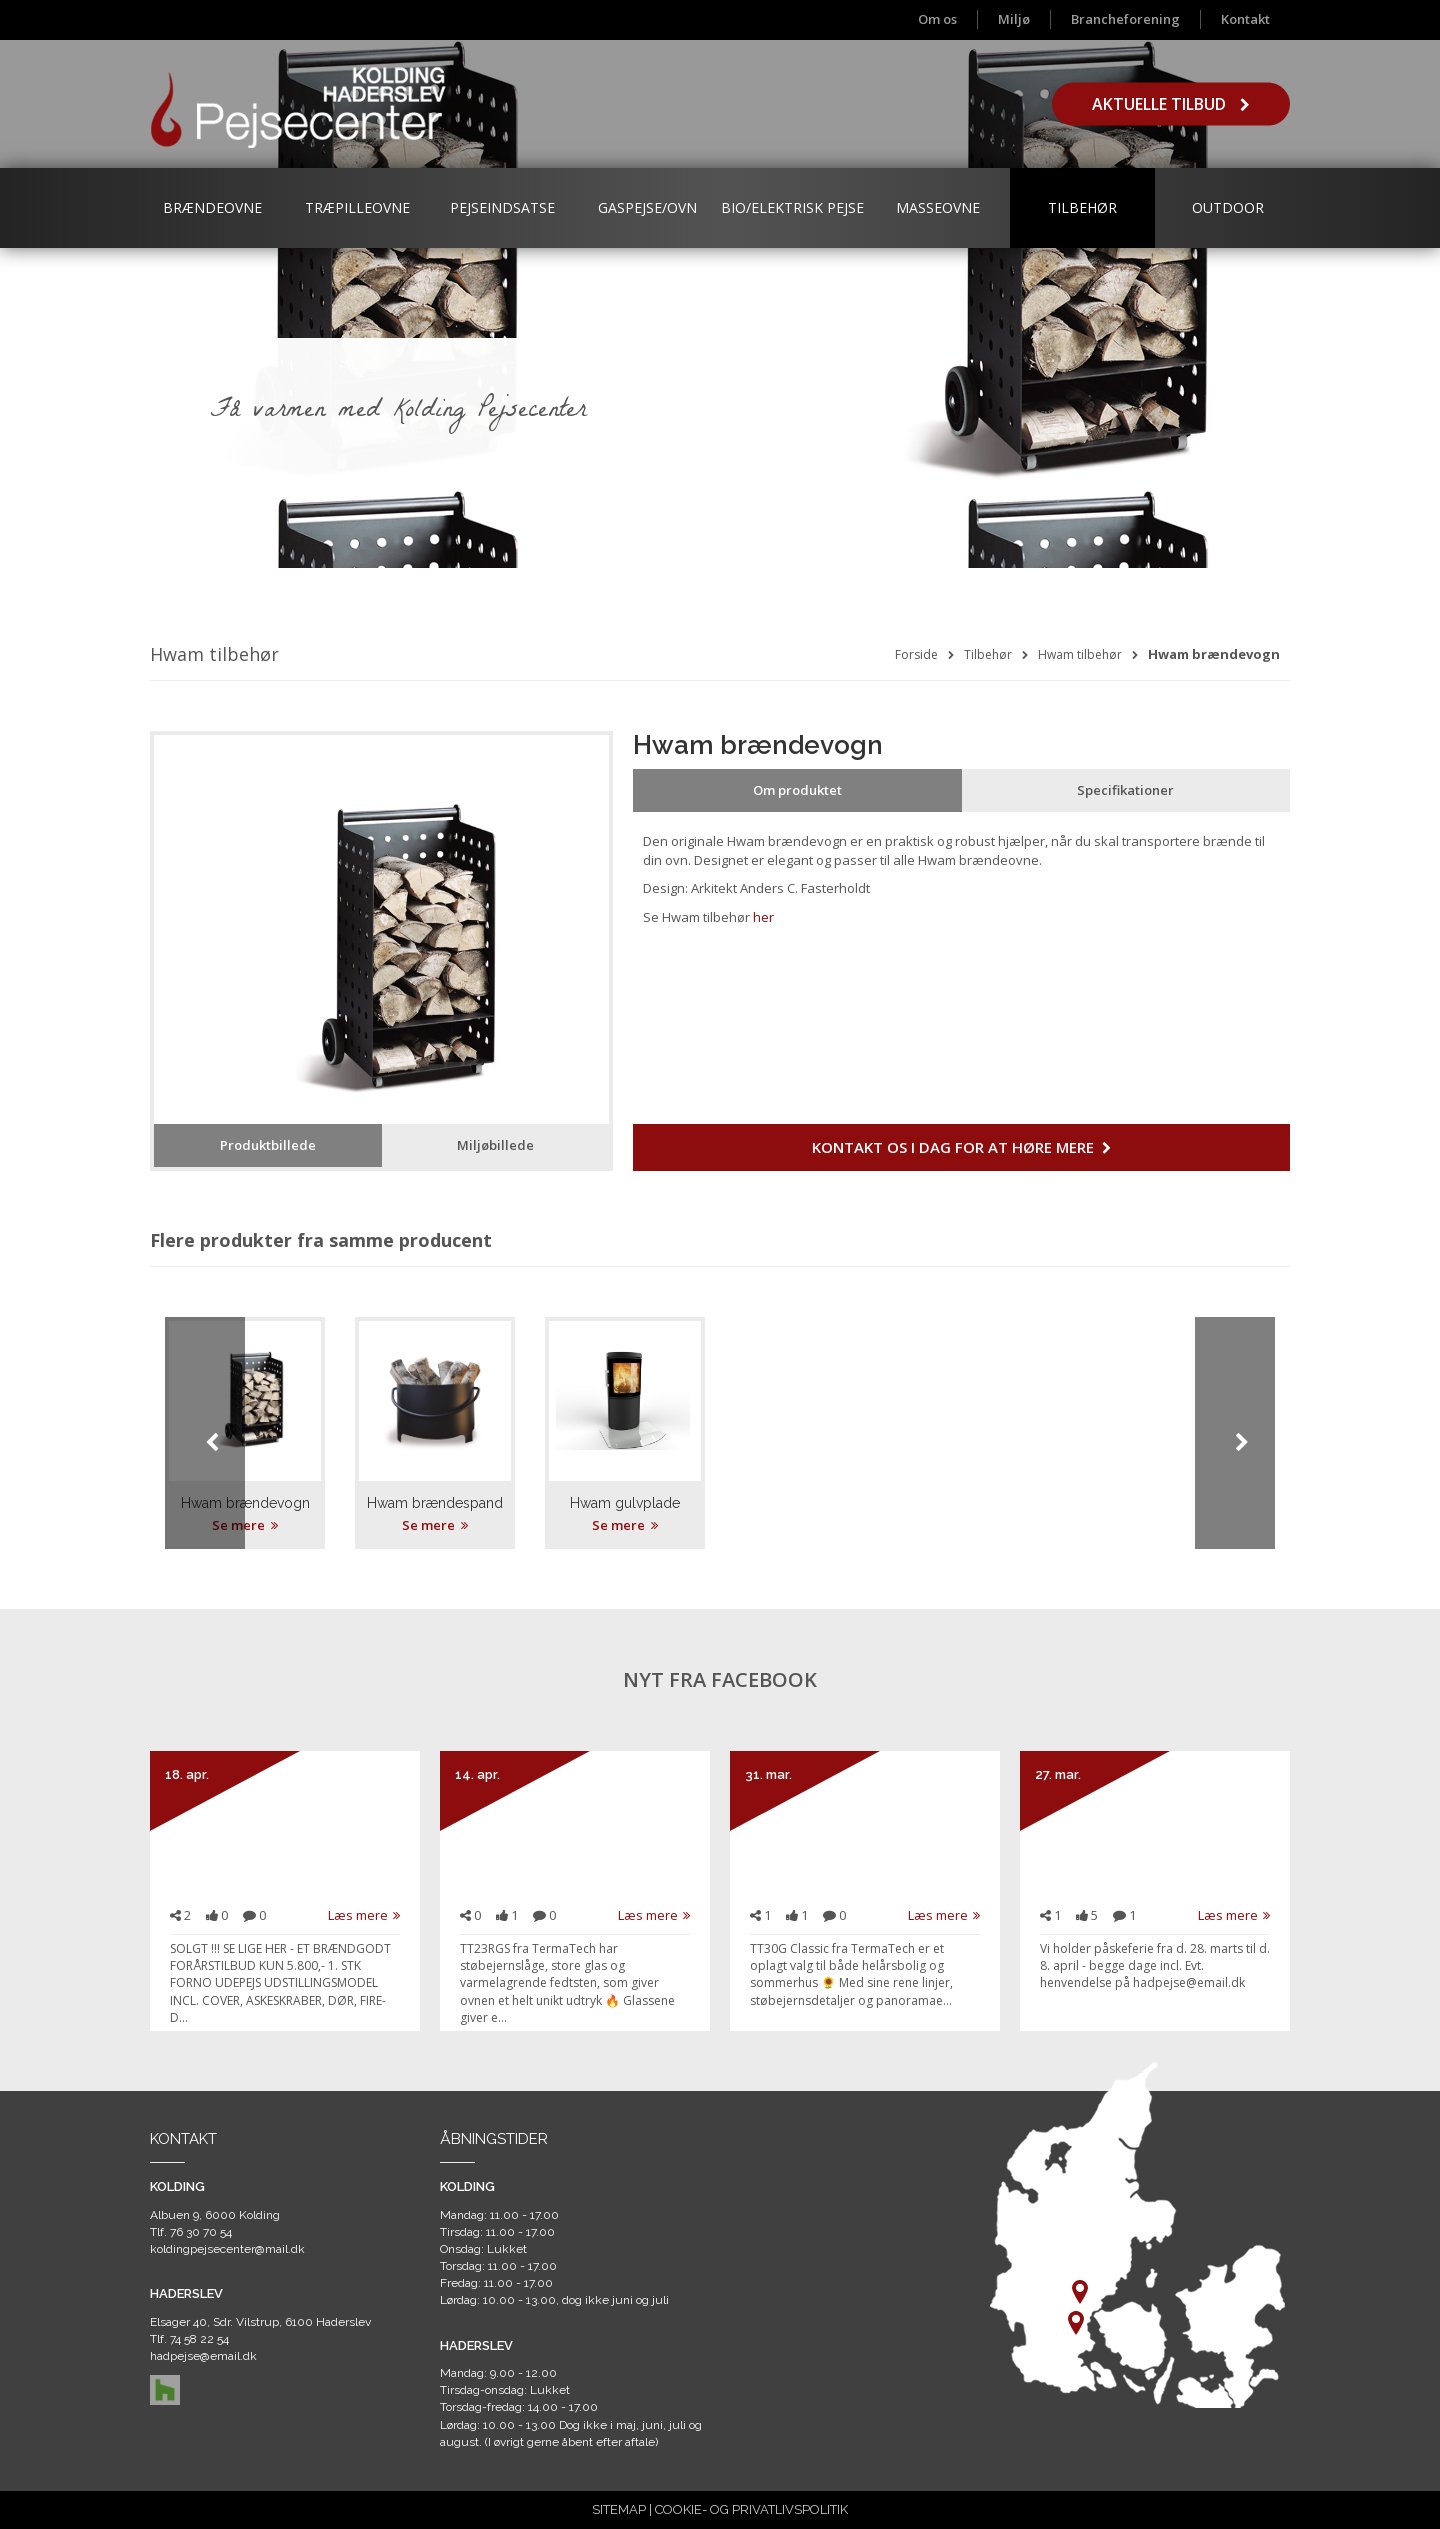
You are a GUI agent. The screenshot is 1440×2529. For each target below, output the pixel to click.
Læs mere (364, 1915)
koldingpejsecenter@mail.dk (227, 2249)
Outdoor (1228, 207)
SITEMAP (619, 2509)
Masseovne (938, 207)
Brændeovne (212, 207)
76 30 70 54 (201, 2232)
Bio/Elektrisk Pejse (792, 207)
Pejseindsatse (502, 207)
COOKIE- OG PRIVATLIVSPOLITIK (751, 2509)
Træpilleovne (357, 207)
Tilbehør (1082, 207)
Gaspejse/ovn (647, 207)
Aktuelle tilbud (1171, 104)
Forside (916, 654)
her (763, 917)
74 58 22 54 (199, 2339)
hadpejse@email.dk (203, 2356)
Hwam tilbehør (1080, 654)
